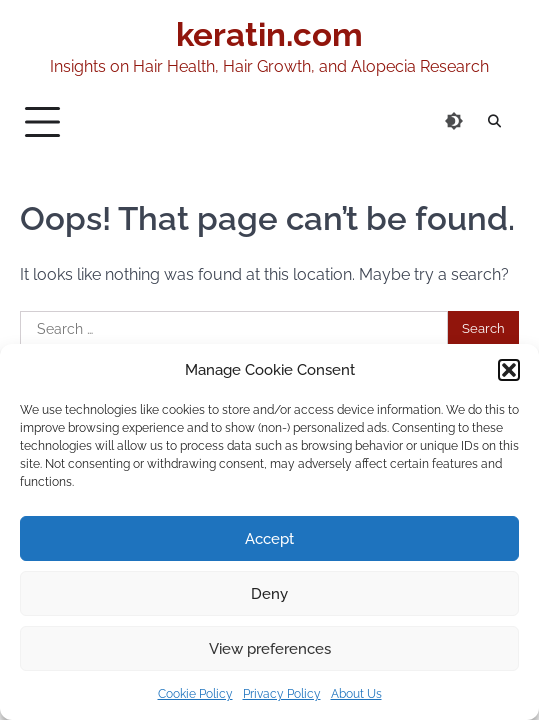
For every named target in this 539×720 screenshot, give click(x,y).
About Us (356, 694)
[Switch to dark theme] (454, 121)
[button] (509, 370)
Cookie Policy (195, 694)
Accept (269, 539)
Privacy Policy (282, 694)
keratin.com (269, 34)
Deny (269, 594)
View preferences (270, 649)
